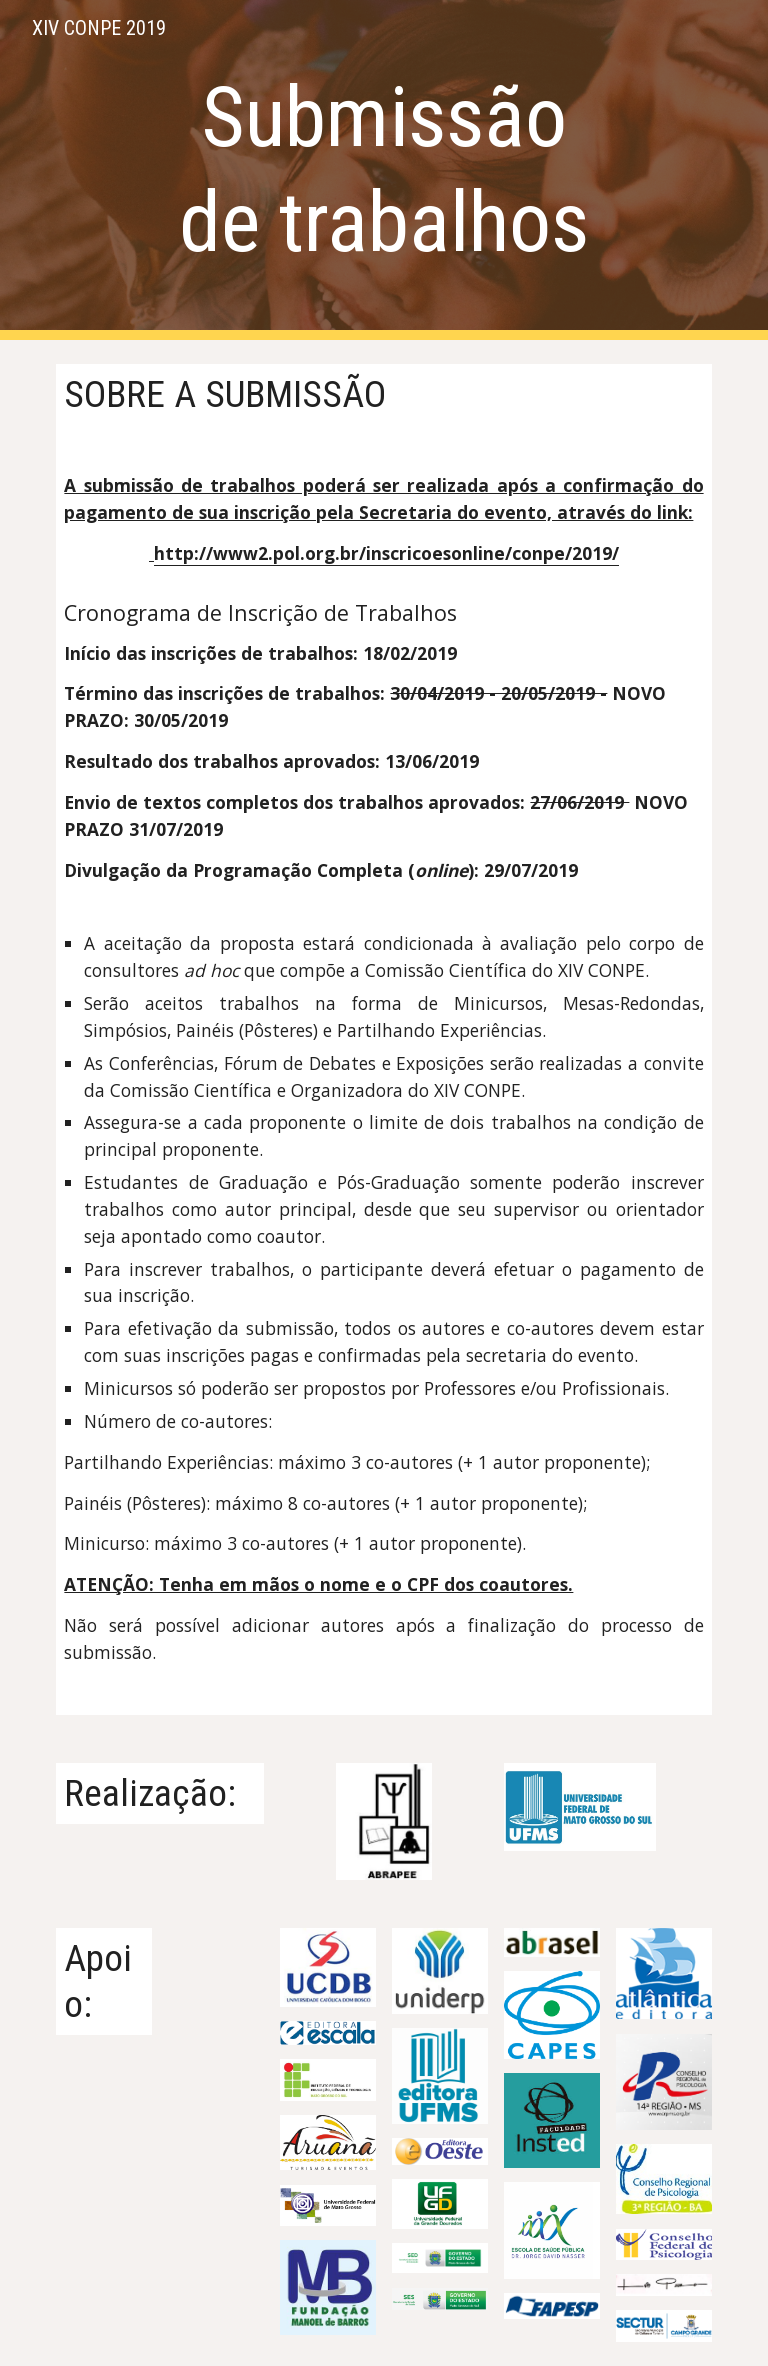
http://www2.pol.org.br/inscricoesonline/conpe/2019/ (386, 553)
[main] (383, 170)
